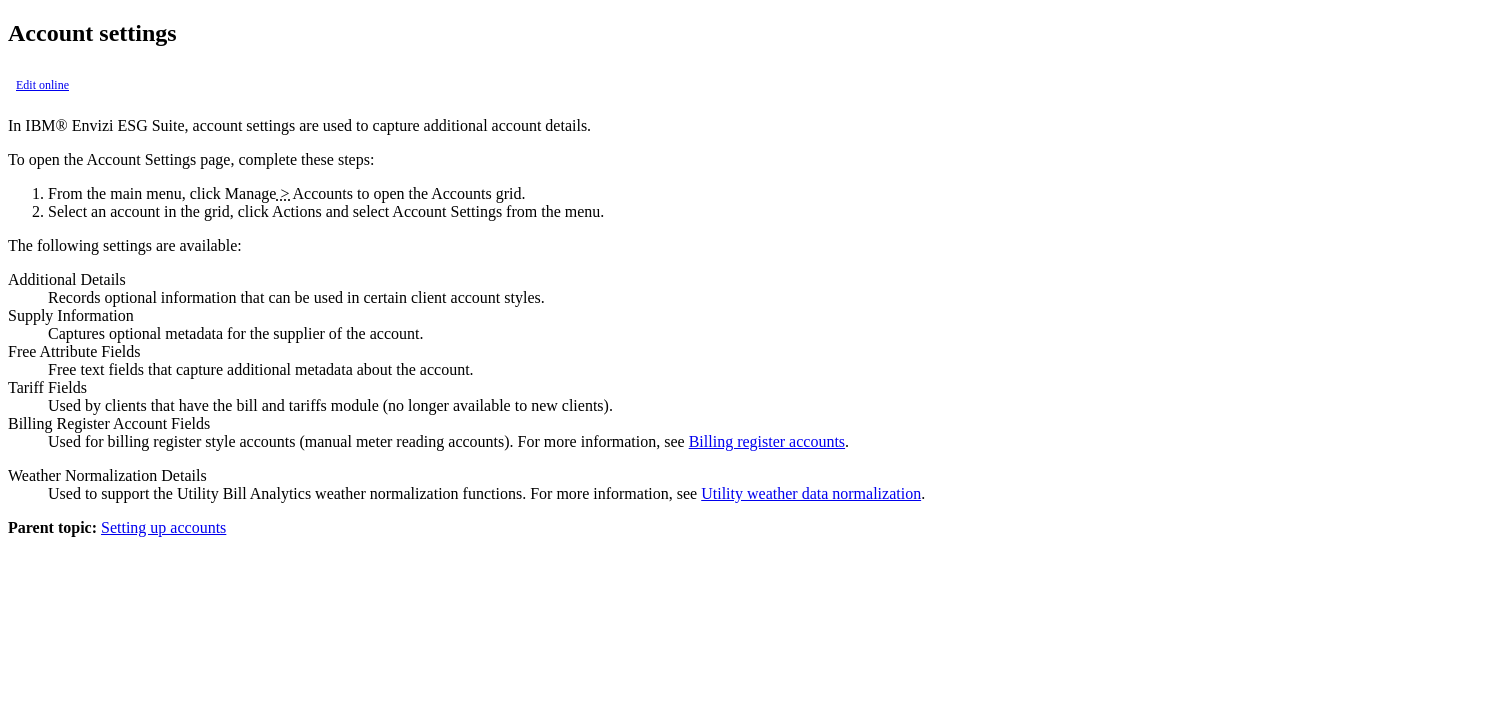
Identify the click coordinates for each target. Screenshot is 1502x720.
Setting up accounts (163, 527)
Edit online (42, 85)
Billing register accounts (767, 441)
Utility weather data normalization (811, 493)
